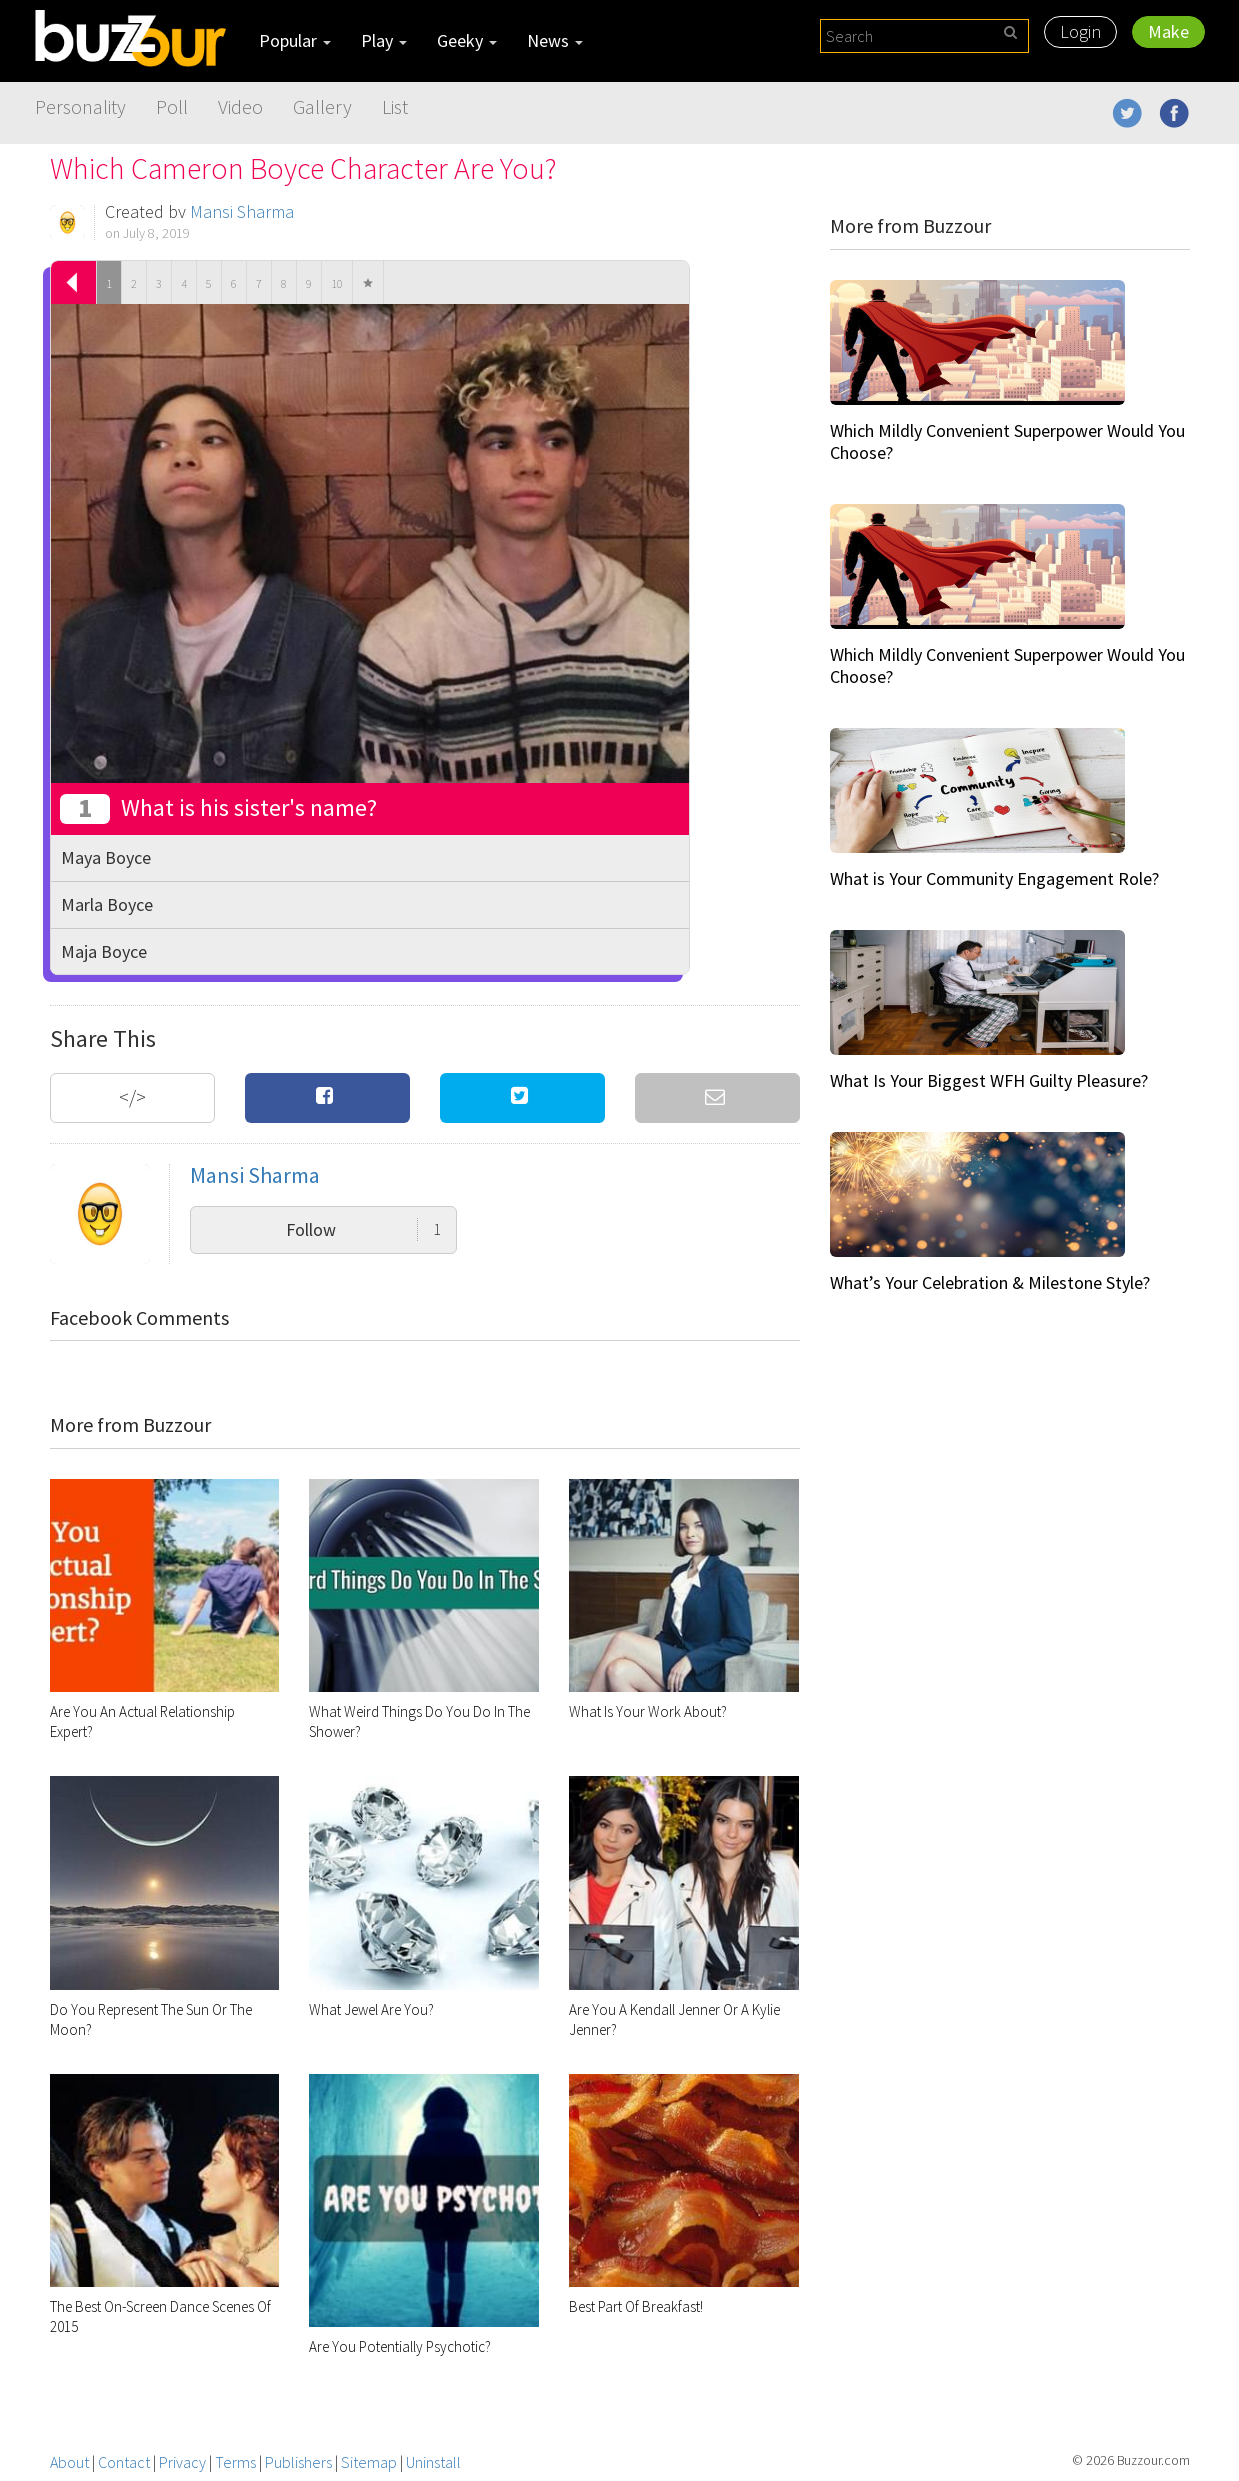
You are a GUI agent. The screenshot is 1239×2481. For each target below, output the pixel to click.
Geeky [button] (467, 40)
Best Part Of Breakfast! (636, 2306)
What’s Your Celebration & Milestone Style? (990, 1282)
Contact (124, 2462)
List (395, 106)
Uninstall (433, 2462)
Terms (235, 2462)
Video (240, 106)
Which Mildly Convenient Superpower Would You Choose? (1007, 441)
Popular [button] (295, 40)
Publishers (298, 2462)
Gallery (322, 106)
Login (1080, 31)
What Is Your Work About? (648, 1711)
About (69, 2462)
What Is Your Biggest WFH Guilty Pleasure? (989, 1080)
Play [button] (384, 40)
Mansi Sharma (242, 211)
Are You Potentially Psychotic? (400, 2346)
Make (1168, 31)
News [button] (555, 40)
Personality (80, 106)
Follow (363, 1229)
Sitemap (369, 2462)
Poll (172, 106)
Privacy (182, 2462)
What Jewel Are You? (371, 2009)
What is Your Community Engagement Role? (994, 878)
